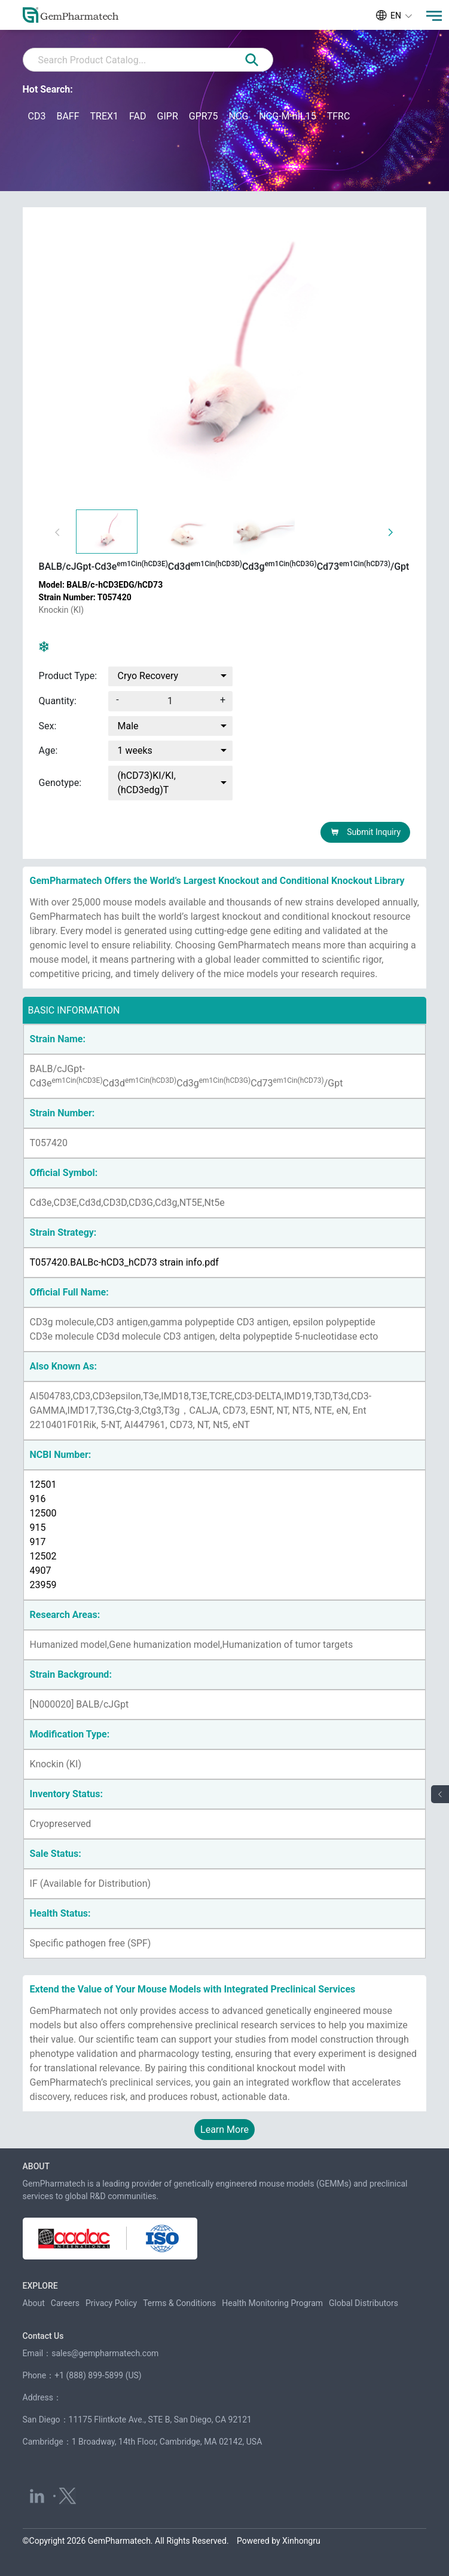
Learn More (224, 2129)
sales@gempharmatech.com (104, 2353)
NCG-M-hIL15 (287, 116)
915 (38, 1527)
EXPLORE (40, 2286)
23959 (43, 1585)
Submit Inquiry (366, 832)
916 (38, 1499)
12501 (43, 1484)
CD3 (37, 116)
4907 (40, 1570)
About (34, 2303)
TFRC (338, 116)
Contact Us (43, 2336)
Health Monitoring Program (272, 2303)
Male (128, 726)
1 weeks (135, 750)
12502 (43, 1556)
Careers (65, 2303)
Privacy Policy (111, 2303)
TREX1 (104, 116)
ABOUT (36, 2166)
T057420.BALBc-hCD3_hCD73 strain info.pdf (124, 1262)
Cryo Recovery (148, 675)
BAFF (67, 116)
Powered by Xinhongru (278, 2541)
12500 (43, 1513)
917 (38, 1542)
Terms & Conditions (179, 2303)
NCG (239, 116)
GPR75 (203, 116)
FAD (137, 116)
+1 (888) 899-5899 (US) (98, 2375)
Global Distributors (363, 2303)
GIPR (167, 116)
